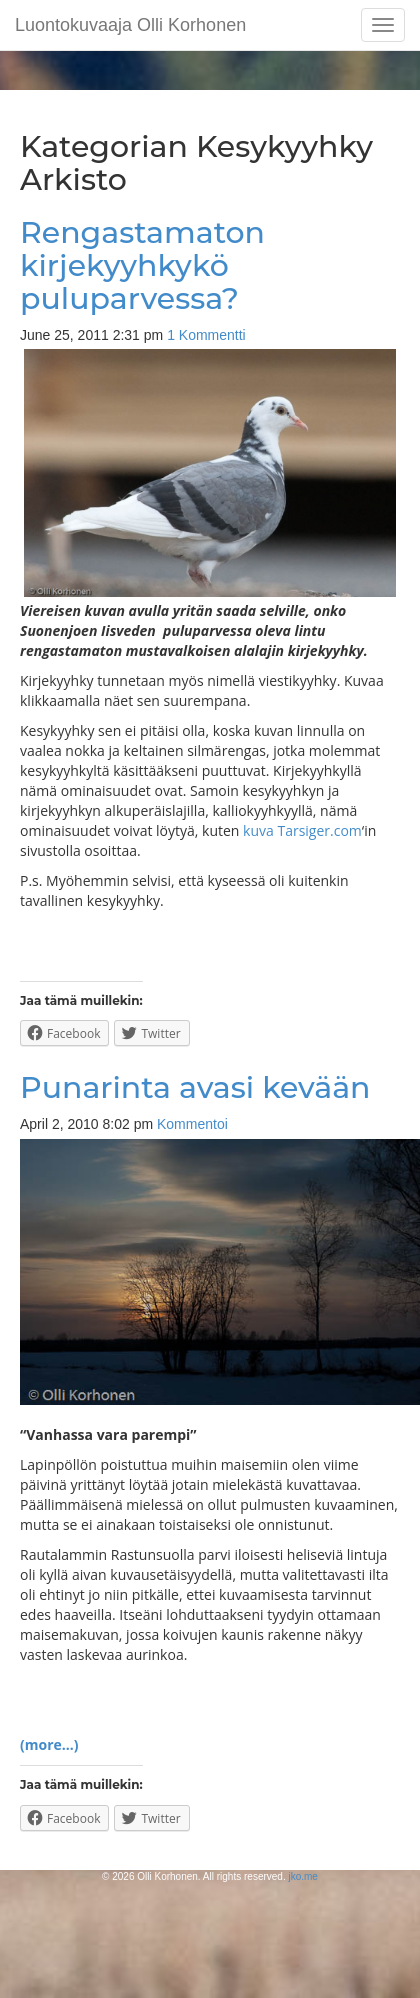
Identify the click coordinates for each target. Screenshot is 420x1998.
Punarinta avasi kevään (195, 1087)
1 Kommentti (206, 335)
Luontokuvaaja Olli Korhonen (130, 25)
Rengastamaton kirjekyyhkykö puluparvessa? (142, 265)
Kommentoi (192, 1124)
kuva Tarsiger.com (302, 830)
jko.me (302, 1876)
